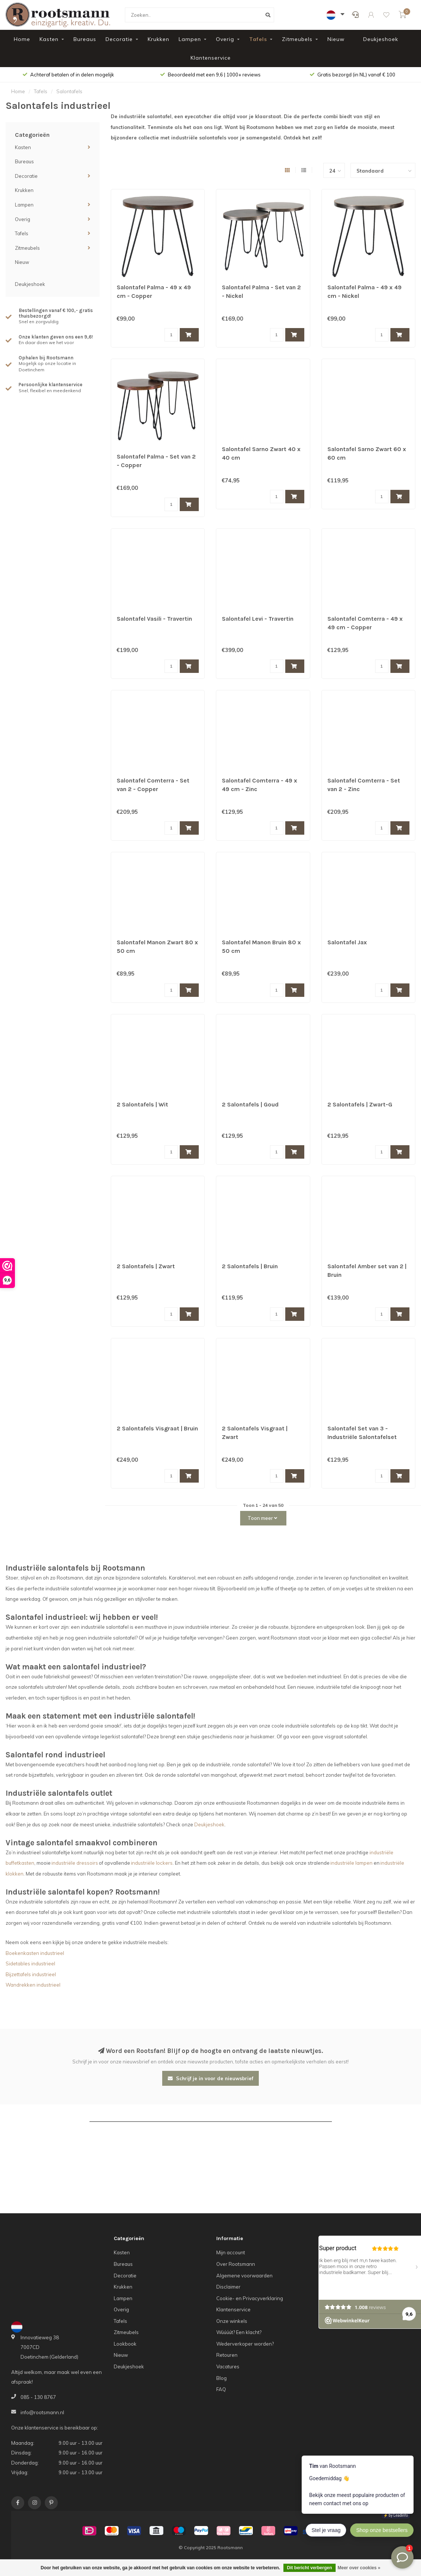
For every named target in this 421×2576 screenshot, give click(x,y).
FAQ (221, 2389)
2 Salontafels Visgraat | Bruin (157, 1428)
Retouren (227, 2355)
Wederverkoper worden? (245, 2344)
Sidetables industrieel (30, 1963)
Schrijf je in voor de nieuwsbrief (210, 2078)
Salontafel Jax (347, 942)
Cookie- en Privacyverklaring (249, 2298)
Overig (225, 39)
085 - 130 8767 (38, 2397)
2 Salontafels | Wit (142, 1104)
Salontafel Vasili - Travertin (154, 618)
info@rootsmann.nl (42, 2412)
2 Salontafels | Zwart (146, 1266)
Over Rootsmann (235, 2264)
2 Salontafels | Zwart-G (359, 1104)
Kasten (49, 39)
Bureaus (84, 39)
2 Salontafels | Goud (250, 1104)
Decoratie (119, 39)
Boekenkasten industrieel (35, 1953)
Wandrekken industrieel (33, 1985)
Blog (221, 2378)
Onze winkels (231, 2321)
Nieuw (336, 39)
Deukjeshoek (380, 39)
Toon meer (262, 1518)
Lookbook (125, 2344)
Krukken (158, 39)
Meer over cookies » (358, 2567)
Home (22, 39)
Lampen (190, 39)
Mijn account (230, 2252)
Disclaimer (228, 2287)
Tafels (258, 39)
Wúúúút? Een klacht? (238, 2332)
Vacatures (227, 2366)
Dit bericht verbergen (309, 2567)
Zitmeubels (297, 39)
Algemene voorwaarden (244, 2276)
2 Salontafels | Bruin (250, 1266)
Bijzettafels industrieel (31, 1974)
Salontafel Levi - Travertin (257, 618)
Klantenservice (211, 57)
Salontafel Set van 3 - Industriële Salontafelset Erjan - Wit (362, 1437)
